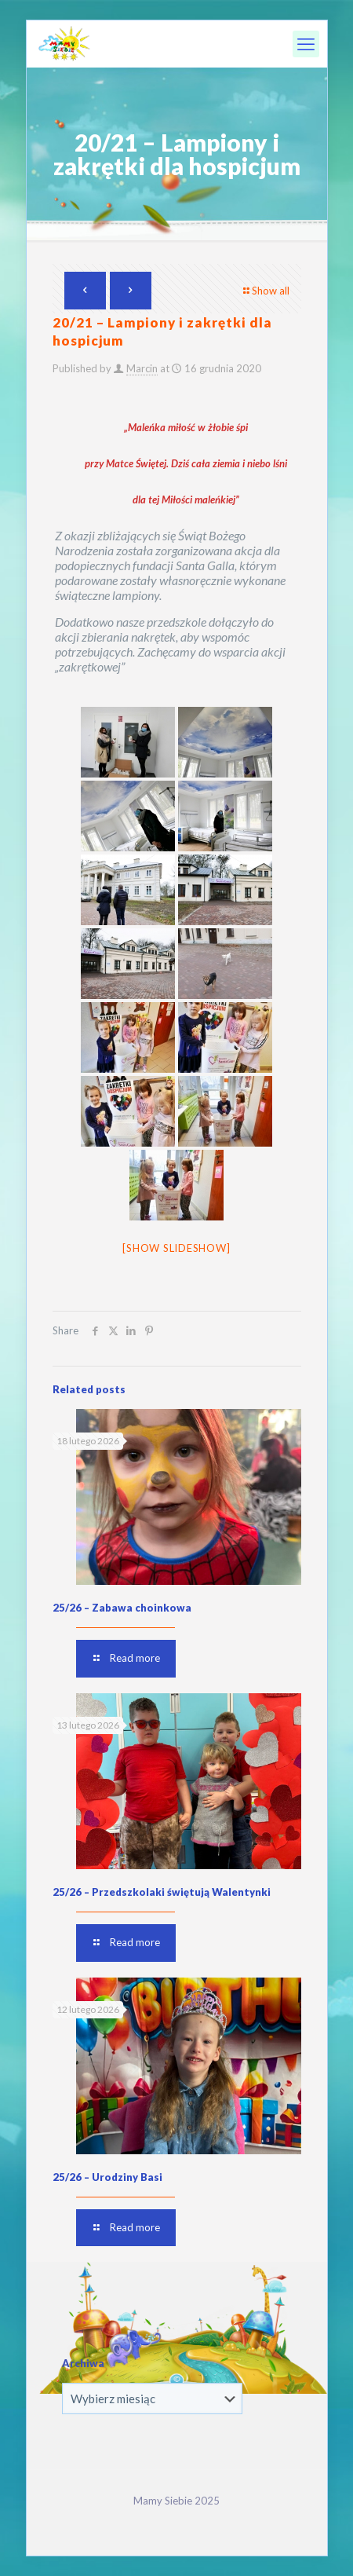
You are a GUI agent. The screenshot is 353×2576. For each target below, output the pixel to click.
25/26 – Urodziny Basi (107, 2177)
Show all (265, 290)
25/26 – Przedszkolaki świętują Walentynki (162, 1892)
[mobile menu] (306, 44)
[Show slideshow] (176, 1248)
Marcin (142, 368)
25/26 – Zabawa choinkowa (122, 1607)
